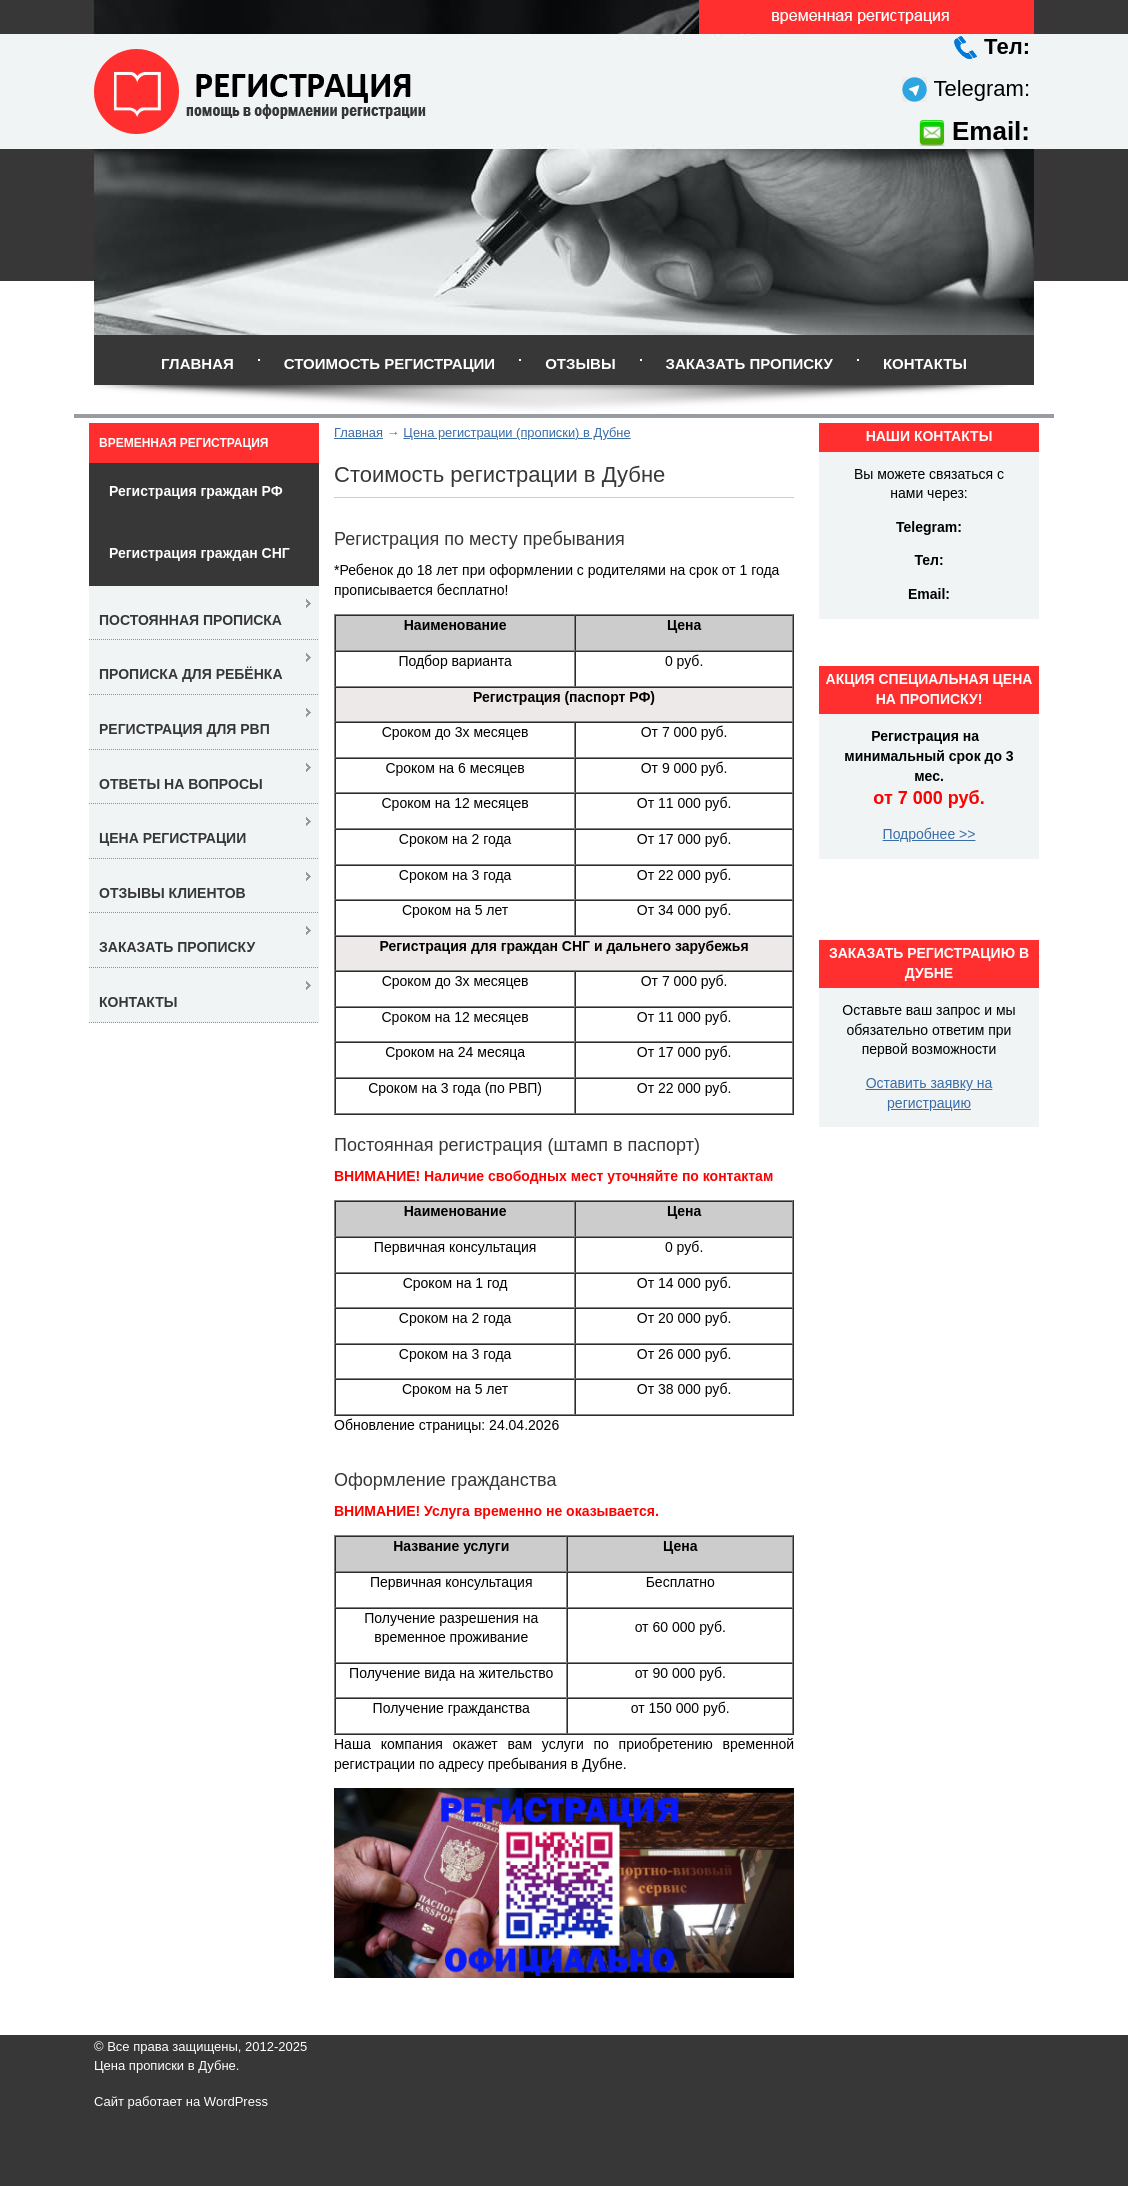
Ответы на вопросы (181, 784)
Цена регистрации (172, 838)
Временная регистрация (183, 443)
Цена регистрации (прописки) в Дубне (516, 432)
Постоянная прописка (190, 620)
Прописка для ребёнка (191, 674)
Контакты (925, 363)
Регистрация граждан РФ (196, 491)
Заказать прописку (749, 363)
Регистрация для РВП (184, 729)
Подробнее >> (929, 834)
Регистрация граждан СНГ (199, 553)
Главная (197, 363)
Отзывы (580, 363)
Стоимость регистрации (389, 363)
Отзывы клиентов (172, 893)
